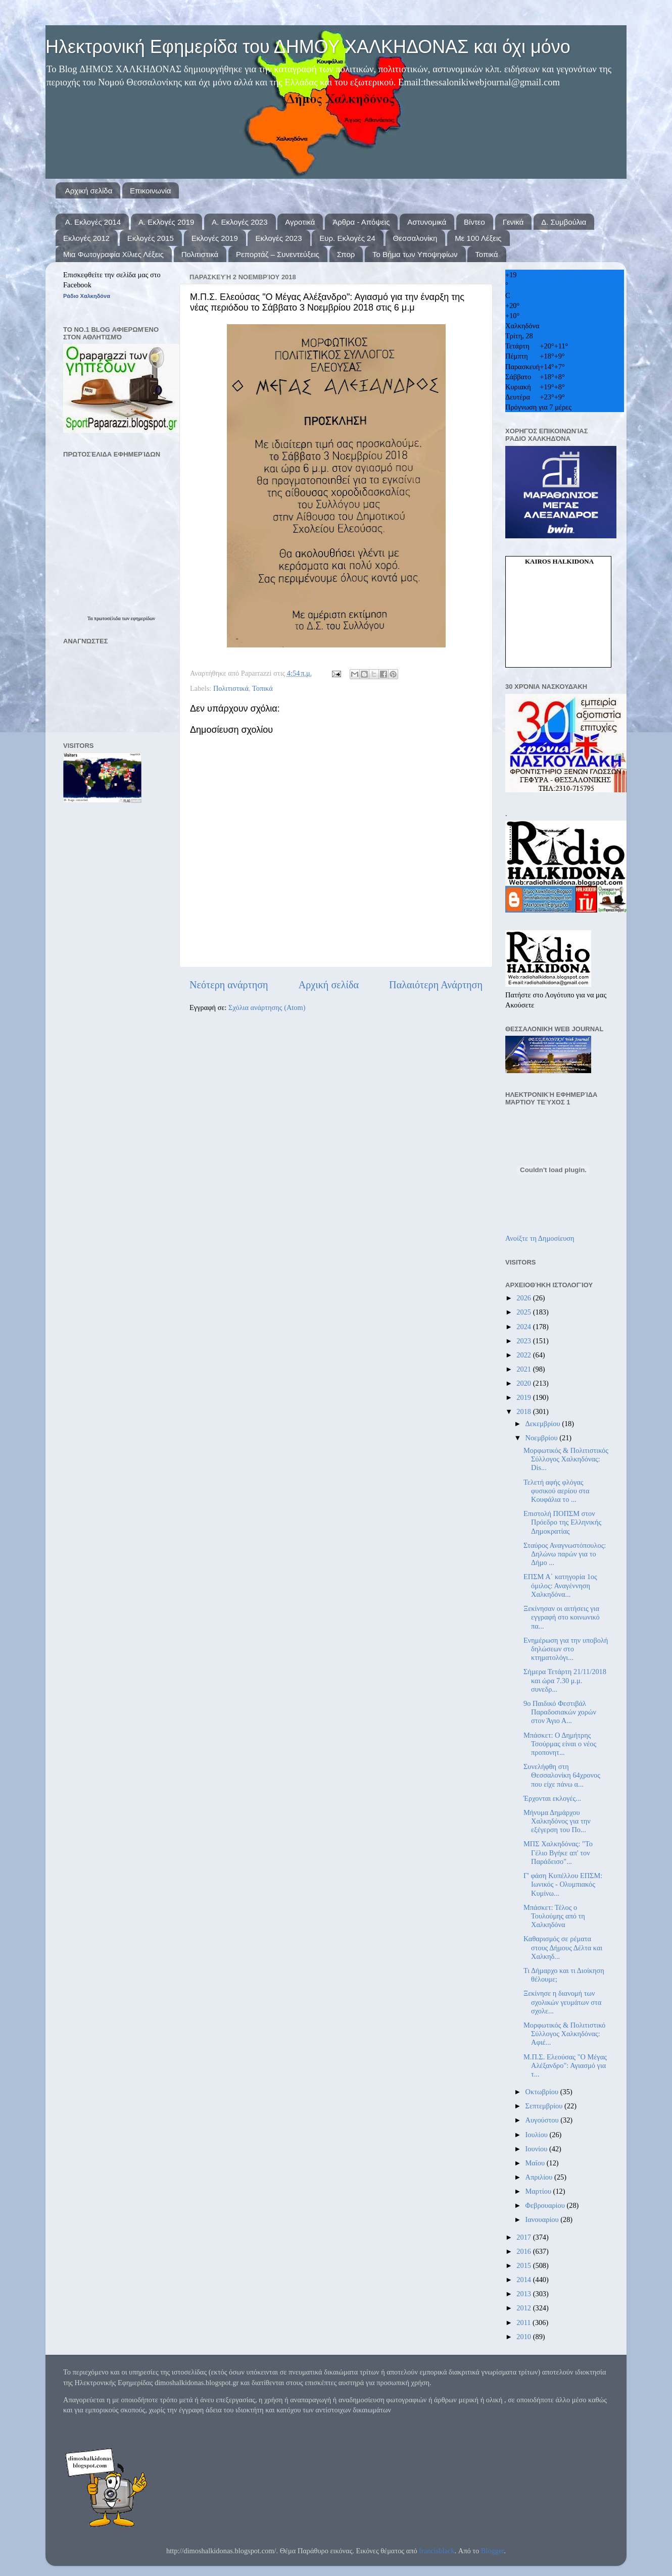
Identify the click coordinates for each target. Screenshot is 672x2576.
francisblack (436, 2551)
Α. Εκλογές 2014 (93, 222)
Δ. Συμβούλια (563, 222)
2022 (524, 1355)
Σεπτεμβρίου (545, 2106)
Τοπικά (486, 254)
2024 (524, 1327)
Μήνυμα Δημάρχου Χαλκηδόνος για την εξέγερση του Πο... (557, 1821)
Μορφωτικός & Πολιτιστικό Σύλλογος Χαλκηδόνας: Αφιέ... (564, 2034)
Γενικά (513, 222)
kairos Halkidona (559, 561)
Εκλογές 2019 (214, 238)
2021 (524, 1369)
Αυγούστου (543, 2120)
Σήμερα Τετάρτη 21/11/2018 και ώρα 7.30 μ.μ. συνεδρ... (564, 1680)
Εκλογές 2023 (278, 238)
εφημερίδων (143, 618)
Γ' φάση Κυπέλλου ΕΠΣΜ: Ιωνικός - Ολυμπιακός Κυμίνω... (562, 1884)
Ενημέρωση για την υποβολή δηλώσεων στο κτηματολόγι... (565, 1649)
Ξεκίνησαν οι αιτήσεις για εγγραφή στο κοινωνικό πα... (561, 1617)
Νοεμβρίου (542, 1438)
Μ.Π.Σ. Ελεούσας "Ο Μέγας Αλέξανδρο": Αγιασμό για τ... (565, 2066)
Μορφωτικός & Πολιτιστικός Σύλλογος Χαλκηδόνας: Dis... (565, 1459)
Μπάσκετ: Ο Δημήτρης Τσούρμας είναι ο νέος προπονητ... (559, 1744)
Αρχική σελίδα (89, 190)
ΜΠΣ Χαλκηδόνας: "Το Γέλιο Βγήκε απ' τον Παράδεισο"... (558, 1852)
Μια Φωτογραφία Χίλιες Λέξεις (113, 254)
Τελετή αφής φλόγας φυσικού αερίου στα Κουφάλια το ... (556, 1491)
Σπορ (346, 254)
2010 (524, 2337)
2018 (524, 1411)
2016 (524, 2251)
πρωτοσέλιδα (108, 618)
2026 (524, 1298)
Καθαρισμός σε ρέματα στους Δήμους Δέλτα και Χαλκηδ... (562, 1947)
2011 (524, 2322)
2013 (524, 2294)
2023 (524, 1341)
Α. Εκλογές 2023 (239, 222)
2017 (524, 2237)
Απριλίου (539, 2177)
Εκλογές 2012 (86, 238)
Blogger (492, 2551)
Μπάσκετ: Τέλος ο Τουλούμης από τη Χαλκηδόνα (554, 1916)
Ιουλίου (537, 2135)
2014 (524, 2280)
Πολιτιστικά (199, 254)
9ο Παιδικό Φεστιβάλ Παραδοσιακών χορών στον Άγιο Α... (559, 1712)
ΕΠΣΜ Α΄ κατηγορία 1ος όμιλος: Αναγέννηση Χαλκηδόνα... (560, 1585)
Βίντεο (474, 222)
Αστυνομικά (426, 222)
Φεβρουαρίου (546, 2205)
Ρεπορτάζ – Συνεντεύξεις (277, 254)
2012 (524, 2308)
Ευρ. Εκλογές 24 (347, 238)
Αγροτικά (300, 222)
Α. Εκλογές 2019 (166, 222)
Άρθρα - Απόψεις (361, 222)
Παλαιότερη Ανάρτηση (436, 984)
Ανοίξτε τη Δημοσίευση (539, 1238)
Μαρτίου (539, 2191)
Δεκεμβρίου (543, 1424)
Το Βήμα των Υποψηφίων (414, 254)
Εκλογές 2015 (150, 238)
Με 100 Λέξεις (478, 238)
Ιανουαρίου (543, 2219)
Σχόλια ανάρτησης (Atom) (266, 1007)
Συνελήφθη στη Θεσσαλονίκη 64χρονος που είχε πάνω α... (561, 1775)
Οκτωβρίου (542, 2092)
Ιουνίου (537, 2149)
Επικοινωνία (150, 190)
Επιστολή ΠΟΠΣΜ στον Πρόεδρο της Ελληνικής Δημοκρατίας (562, 1522)
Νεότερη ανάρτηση (228, 984)
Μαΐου (536, 2163)
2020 (524, 1383)
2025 (524, 1312)
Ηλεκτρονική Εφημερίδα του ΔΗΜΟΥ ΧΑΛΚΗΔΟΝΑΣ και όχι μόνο (307, 46)
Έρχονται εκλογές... (552, 1798)
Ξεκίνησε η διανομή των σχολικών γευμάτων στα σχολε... (562, 2002)
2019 (524, 1397)
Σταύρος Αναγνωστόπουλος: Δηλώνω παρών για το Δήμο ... (564, 1554)
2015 (524, 2265)
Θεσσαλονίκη (415, 238)
